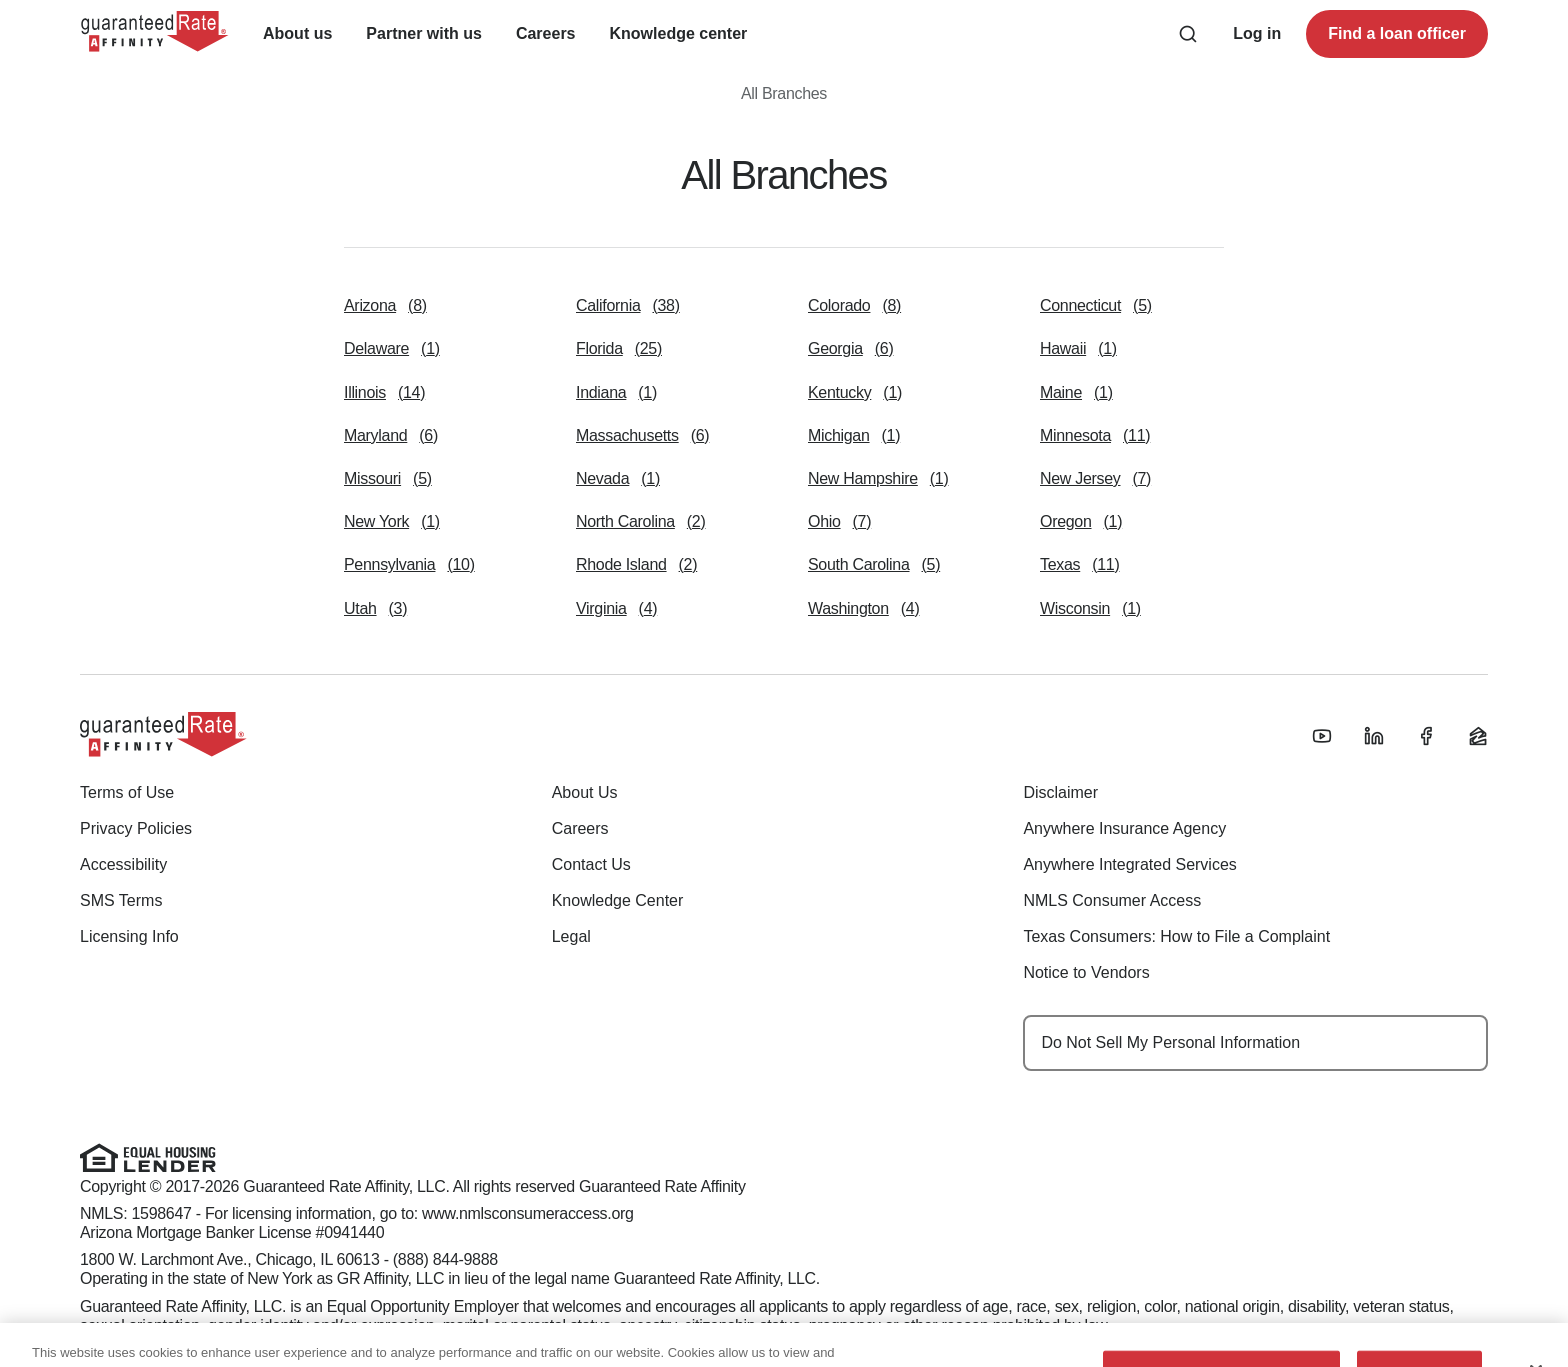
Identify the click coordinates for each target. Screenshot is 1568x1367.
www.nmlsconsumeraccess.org (528, 1213)
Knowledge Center (618, 900)
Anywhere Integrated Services (1129, 864)
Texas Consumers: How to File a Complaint (1176, 936)
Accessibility (123, 864)
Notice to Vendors (1086, 972)
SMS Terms (121, 900)
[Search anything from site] (1188, 34)
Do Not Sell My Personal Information (1170, 1042)
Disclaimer (1060, 792)
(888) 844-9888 (445, 1259)
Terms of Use (127, 792)
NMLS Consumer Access (1112, 900)
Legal (571, 936)
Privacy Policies (136, 828)
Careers (580, 828)
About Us (585, 792)
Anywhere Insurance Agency (1124, 828)
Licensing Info (129, 936)
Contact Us (591, 864)
